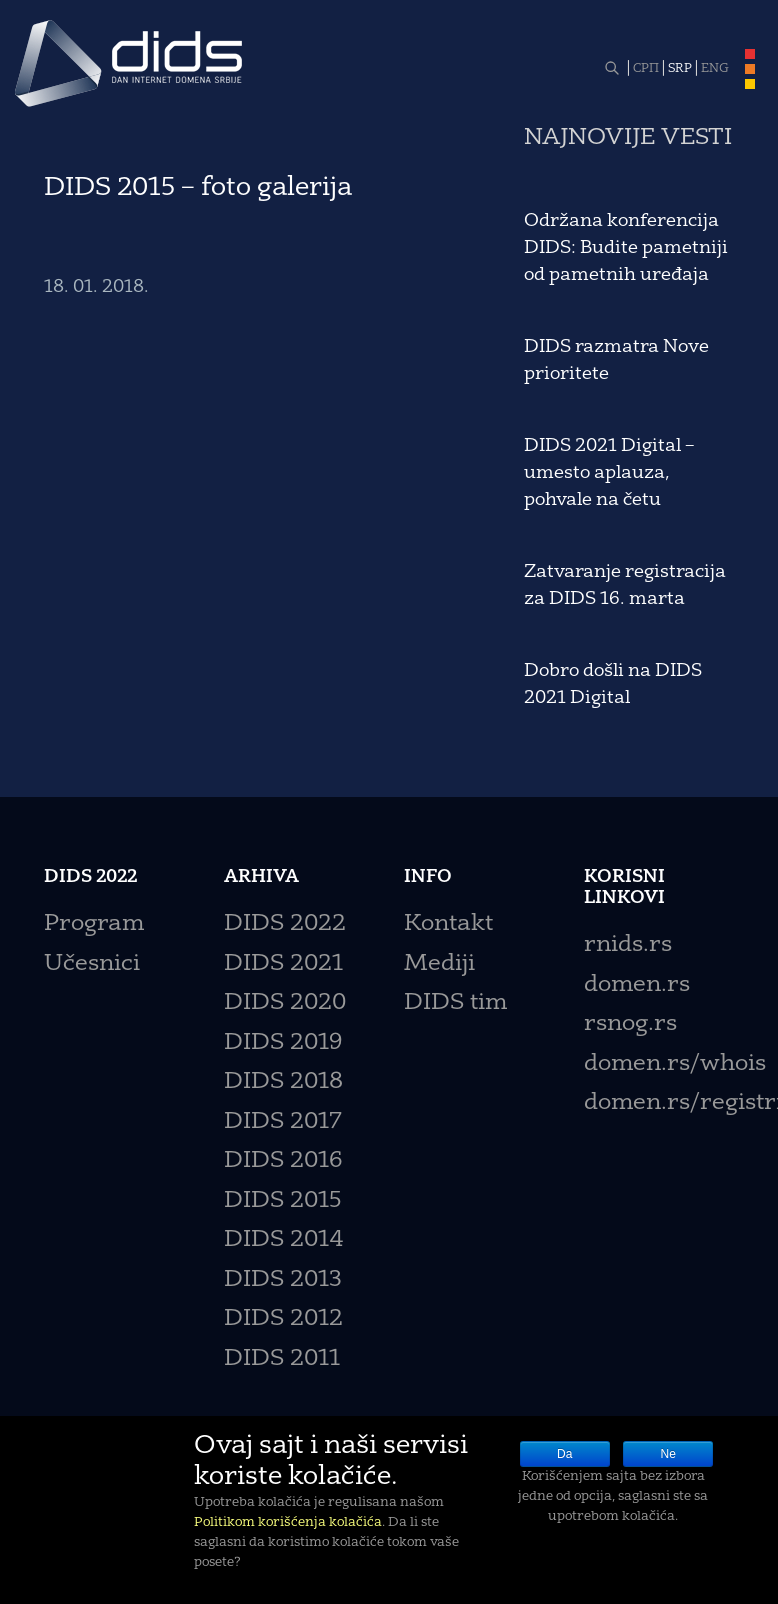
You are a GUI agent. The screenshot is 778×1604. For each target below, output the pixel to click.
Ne (668, 1454)
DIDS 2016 (283, 1161)
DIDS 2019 (283, 1043)
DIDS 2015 (283, 1201)
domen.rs (637, 985)
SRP (680, 69)
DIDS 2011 (282, 1359)
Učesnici (92, 964)
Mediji (439, 964)
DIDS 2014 (284, 1240)
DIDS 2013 (283, 1280)
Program (94, 924)
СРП (646, 69)
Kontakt (448, 924)
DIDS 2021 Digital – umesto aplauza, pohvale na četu (609, 473)
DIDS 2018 (283, 1082)
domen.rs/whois (675, 1064)
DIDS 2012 (283, 1319)
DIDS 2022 (285, 924)
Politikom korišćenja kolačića (288, 1522)
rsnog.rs (630, 1024)
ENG (715, 69)
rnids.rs (628, 945)
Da (564, 1454)
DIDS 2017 (283, 1122)
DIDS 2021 (283, 964)
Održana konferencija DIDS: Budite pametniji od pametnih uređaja (626, 248)
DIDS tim (455, 1003)
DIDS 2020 (285, 1003)
